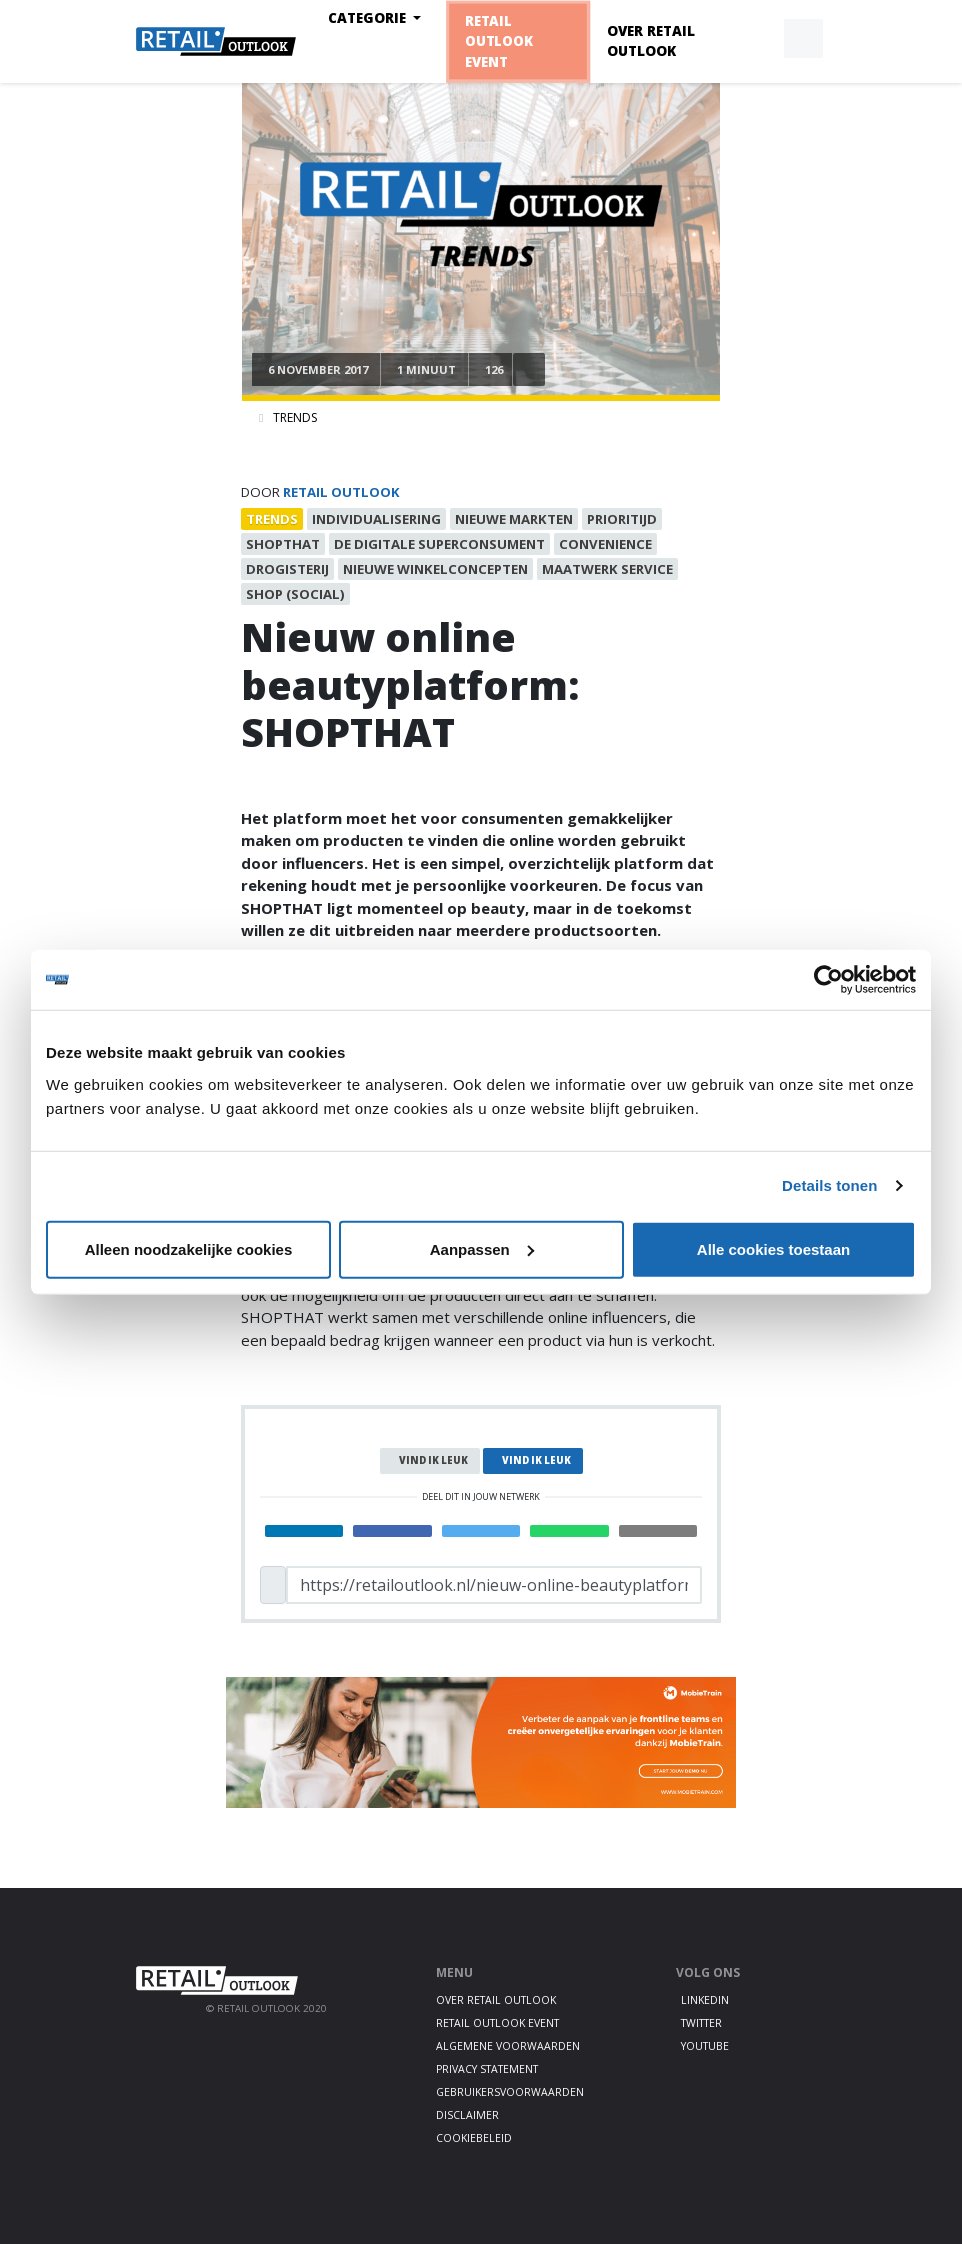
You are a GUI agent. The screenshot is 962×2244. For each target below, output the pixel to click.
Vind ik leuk (433, 1460)
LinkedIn (705, 2000)
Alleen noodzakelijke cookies (189, 1248)
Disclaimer (467, 2115)
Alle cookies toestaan (773, 1248)
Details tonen (829, 1185)
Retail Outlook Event (498, 41)
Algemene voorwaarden (508, 2046)
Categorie (369, 18)
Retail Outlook (341, 492)
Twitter (701, 2023)
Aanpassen (482, 1248)
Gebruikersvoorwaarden (510, 2092)
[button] (757, 39)
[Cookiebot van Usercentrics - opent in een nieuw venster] (828, 980)
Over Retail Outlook (651, 41)
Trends (295, 417)
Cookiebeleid (474, 2138)
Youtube (705, 2046)
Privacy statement (487, 2069)
